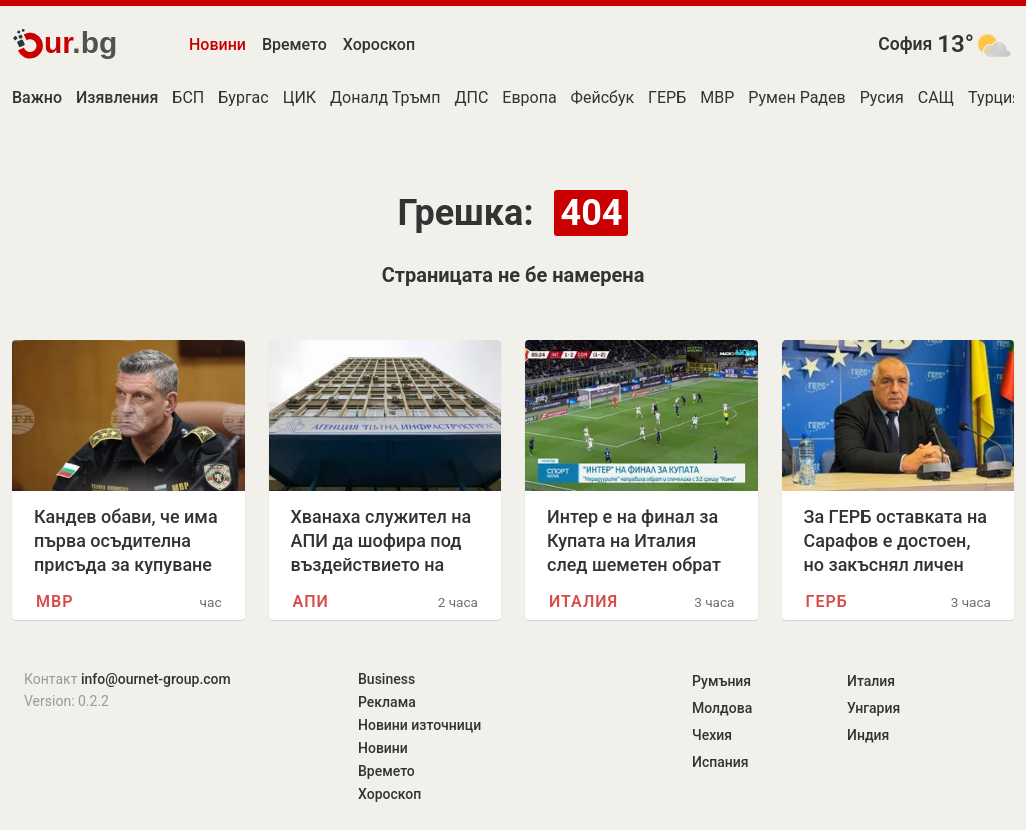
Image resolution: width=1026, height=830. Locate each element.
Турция (994, 97)
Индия (868, 735)
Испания (720, 762)
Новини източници (419, 725)
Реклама (387, 702)
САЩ (936, 97)
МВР (717, 97)
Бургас (243, 97)
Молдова (722, 708)
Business (386, 679)
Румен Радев (796, 97)
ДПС (471, 97)
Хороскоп (379, 44)
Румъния (721, 681)
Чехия (712, 735)
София (905, 44)
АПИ (311, 601)
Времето (294, 44)
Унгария (873, 708)
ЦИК (299, 97)
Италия (583, 601)
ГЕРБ (667, 97)
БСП (188, 97)
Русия (882, 97)
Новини (217, 44)
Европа (529, 97)
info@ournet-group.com (156, 679)
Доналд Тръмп (385, 97)
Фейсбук (603, 97)
